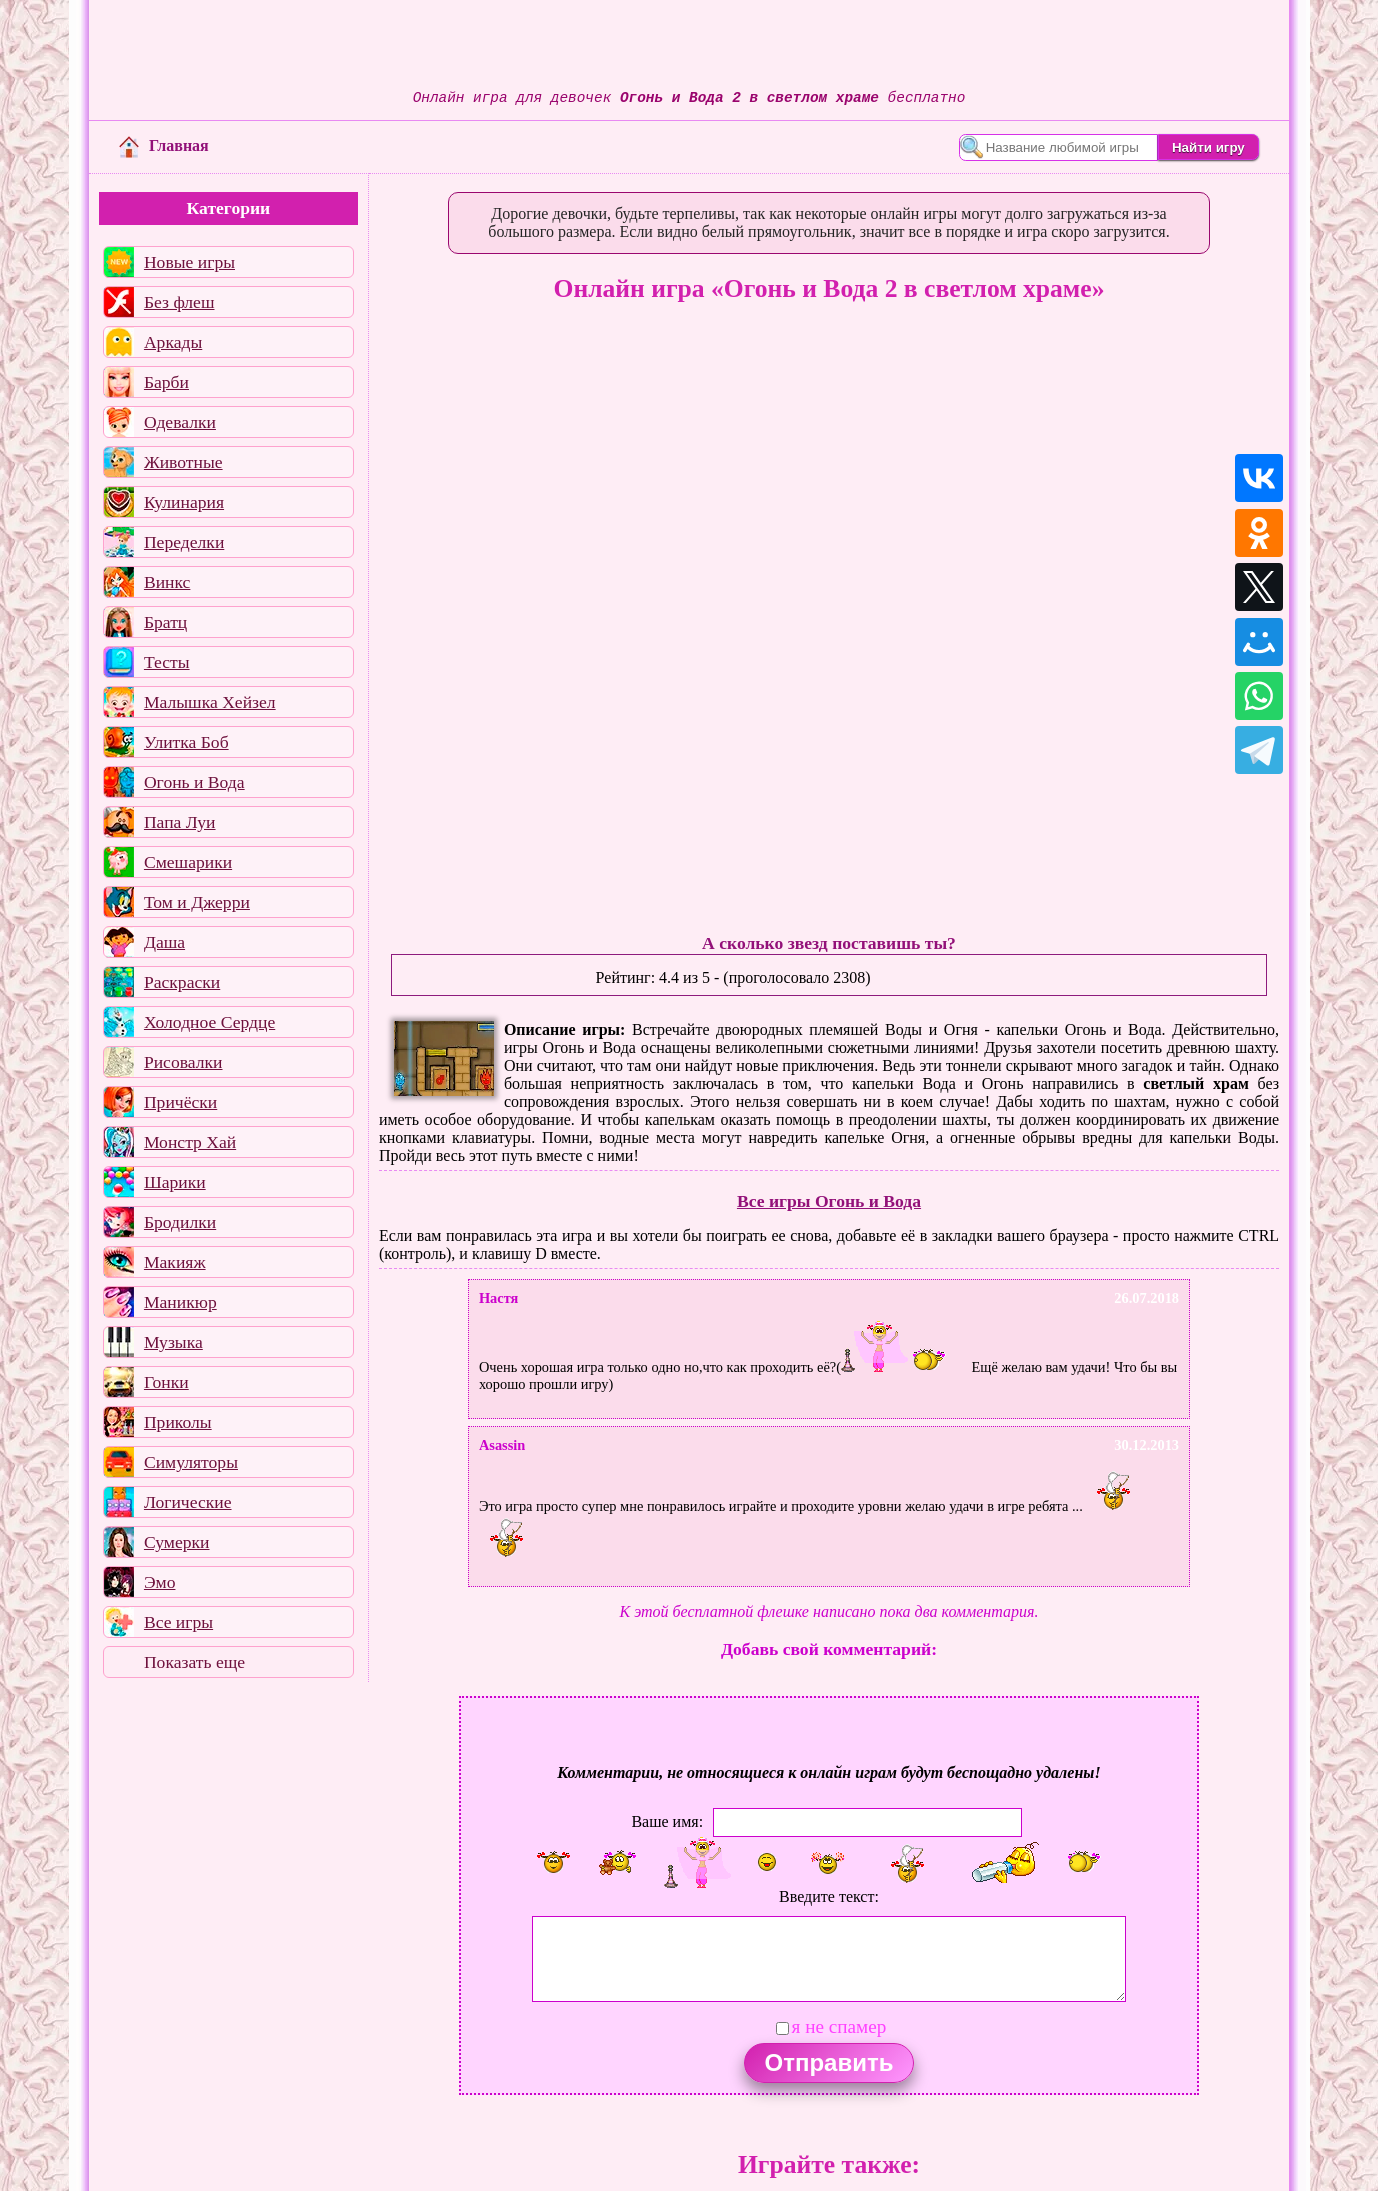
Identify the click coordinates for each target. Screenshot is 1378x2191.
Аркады (173, 342)
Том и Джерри (197, 902)
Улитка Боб (186, 742)
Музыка (173, 1342)
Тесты (167, 662)
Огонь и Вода (194, 782)
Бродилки (180, 1222)
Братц (165, 622)
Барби (166, 382)
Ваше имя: (667, 1820)
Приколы (178, 1422)
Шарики (175, 1182)
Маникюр (180, 1302)
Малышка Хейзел (210, 702)
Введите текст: (829, 1896)
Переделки (184, 542)
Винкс (167, 582)
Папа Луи (180, 822)
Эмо (160, 1582)
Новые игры (189, 262)
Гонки (166, 1382)
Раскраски (182, 982)
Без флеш (179, 302)
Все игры (178, 1622)
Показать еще (194, 1662)
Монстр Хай (190, 1142)
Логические (188, 1502)
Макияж (175, 1262)
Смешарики (188, 862)
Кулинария (184, 502)
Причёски (180, 1102)
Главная (164, 145)
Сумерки (177, 1542)
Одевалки (180, 422)
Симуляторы (191, 1462)
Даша (164, 942)
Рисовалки (183, 1062)
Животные (183, 462)
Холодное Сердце (209, 1022)
